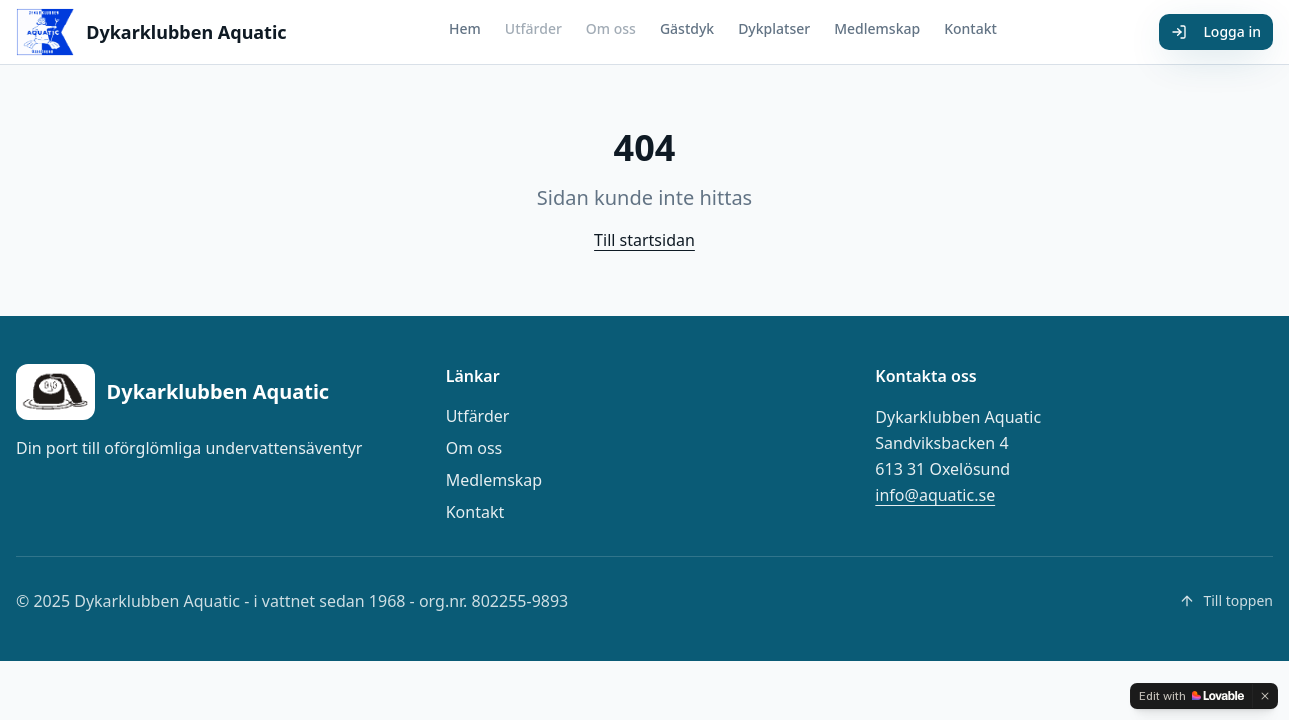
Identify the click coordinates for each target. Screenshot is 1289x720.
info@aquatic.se (935, 495)
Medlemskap (877, 28)
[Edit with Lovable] (1191, 696)
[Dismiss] (1265, 696)
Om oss (611, 28)
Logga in (1216, 31)
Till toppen (1226, 600)
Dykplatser (774, 28)
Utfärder (533, 28)
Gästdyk (687, 28)
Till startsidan (644, 240)
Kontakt (970, 28)
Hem (465, 28)
